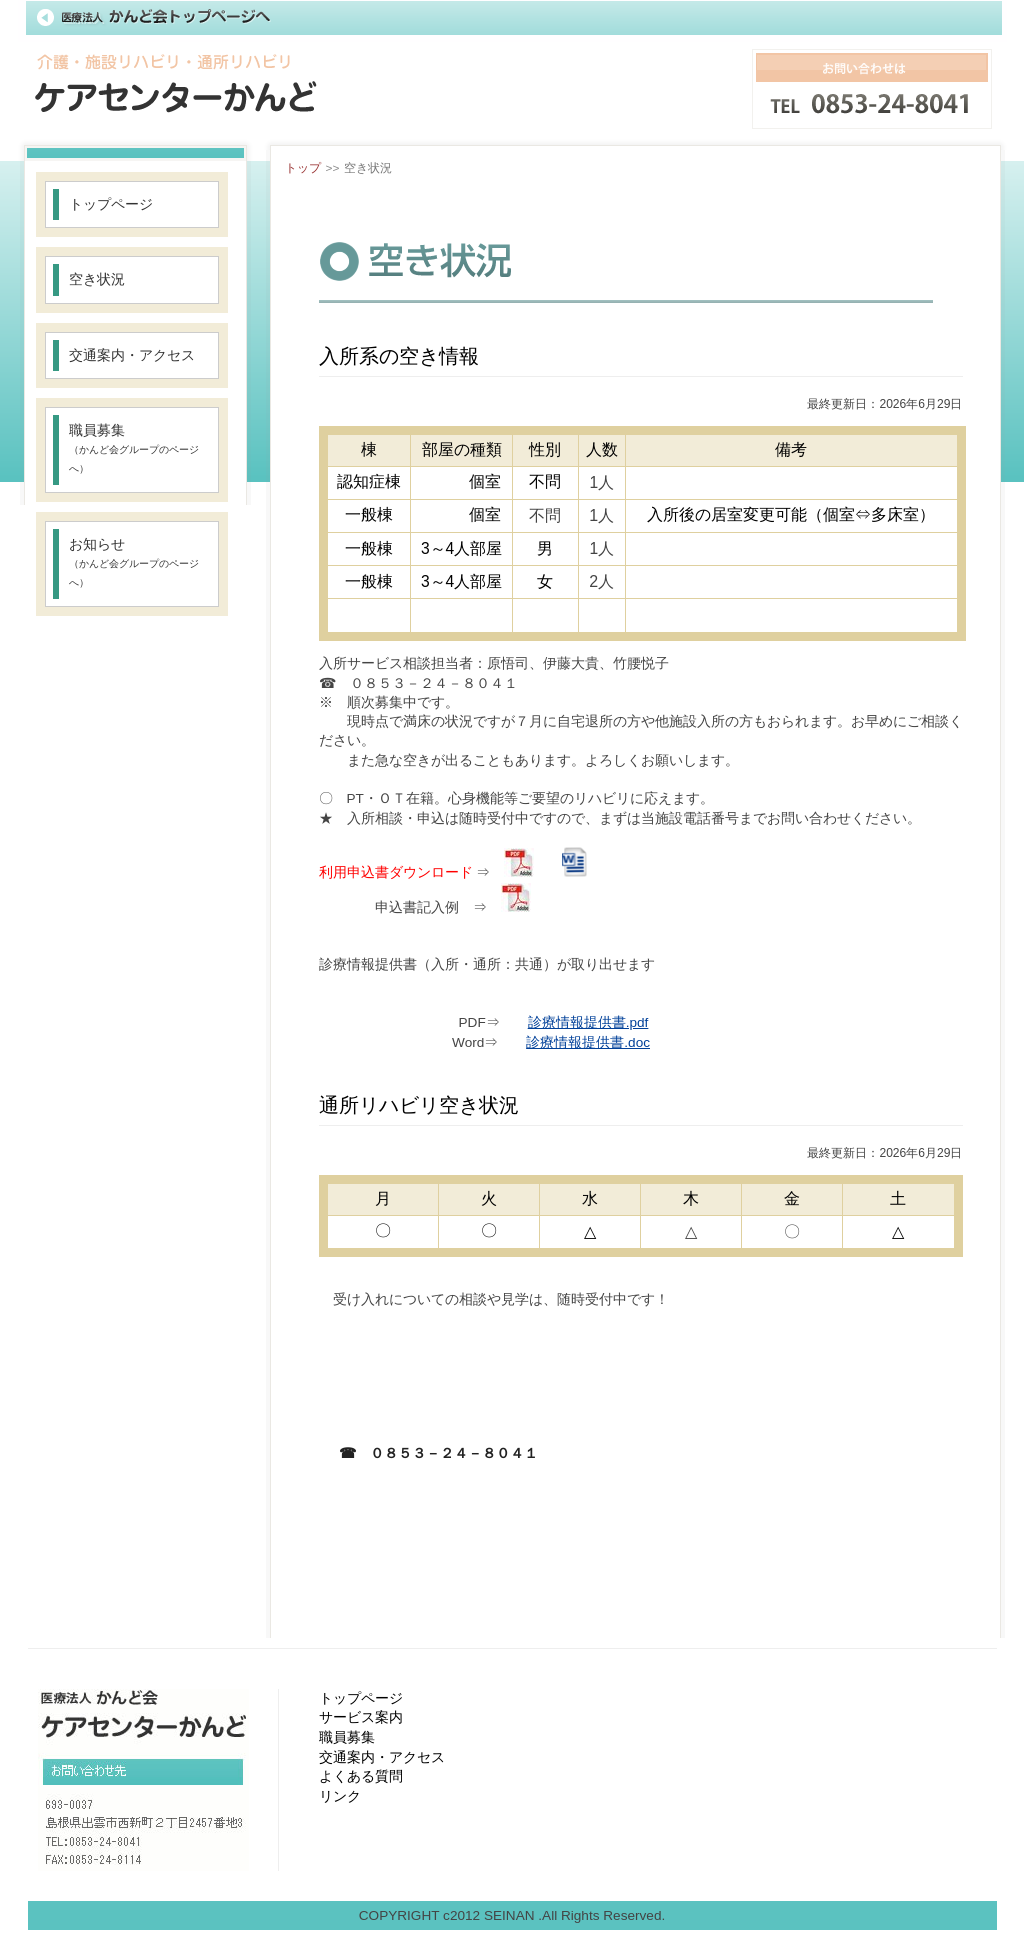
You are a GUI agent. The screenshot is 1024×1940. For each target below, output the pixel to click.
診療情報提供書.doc (588, 1042)
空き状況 (97, 279)
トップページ (111, 204)
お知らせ (134, 563)
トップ (303, 168)
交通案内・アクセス (132, 355)
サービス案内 (361, 1717)
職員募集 (134, 449)
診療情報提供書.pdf (588, 1022)
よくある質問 (361, 1776)
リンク (340, 1796)
